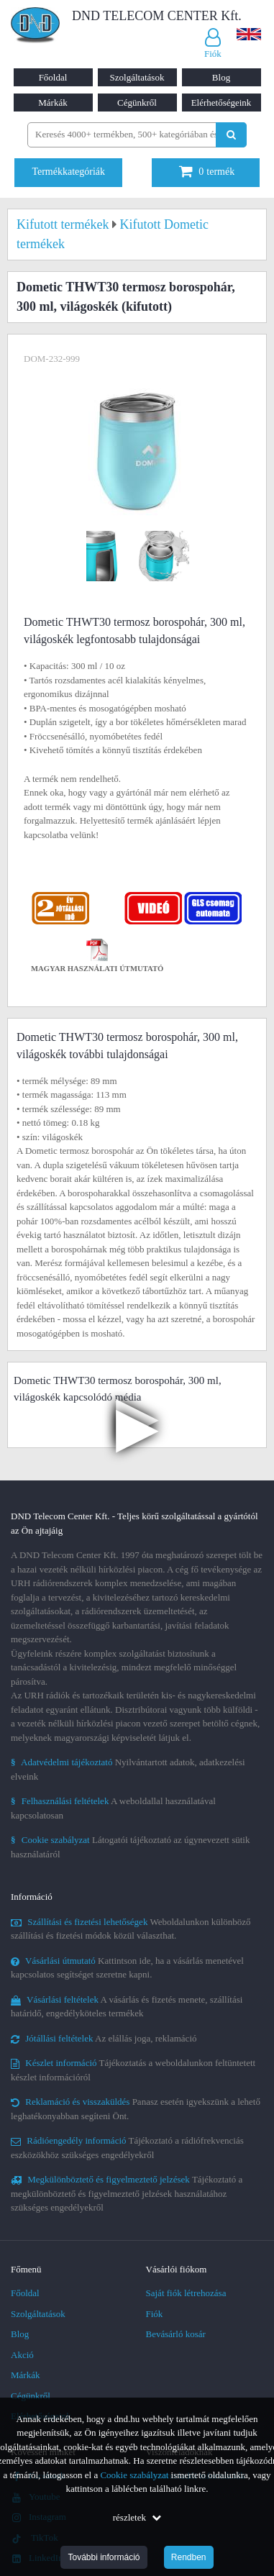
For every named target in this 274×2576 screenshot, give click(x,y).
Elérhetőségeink (221, 102)
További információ (104, 2557)
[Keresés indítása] (231, 134)
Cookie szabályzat (134, 2475)
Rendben (188, 2557)
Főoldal (53, 77)
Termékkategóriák (68, 171)
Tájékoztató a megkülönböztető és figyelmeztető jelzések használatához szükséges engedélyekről (126, 2193)
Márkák (52, 102)
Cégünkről (137, 102)
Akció (22, 2354)
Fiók (154, 2313)
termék (206, 171)
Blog (221, 77)
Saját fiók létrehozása (186, 2293)
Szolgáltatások (137, 77)
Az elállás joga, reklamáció (104, 2038)
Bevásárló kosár (176, 2334)
